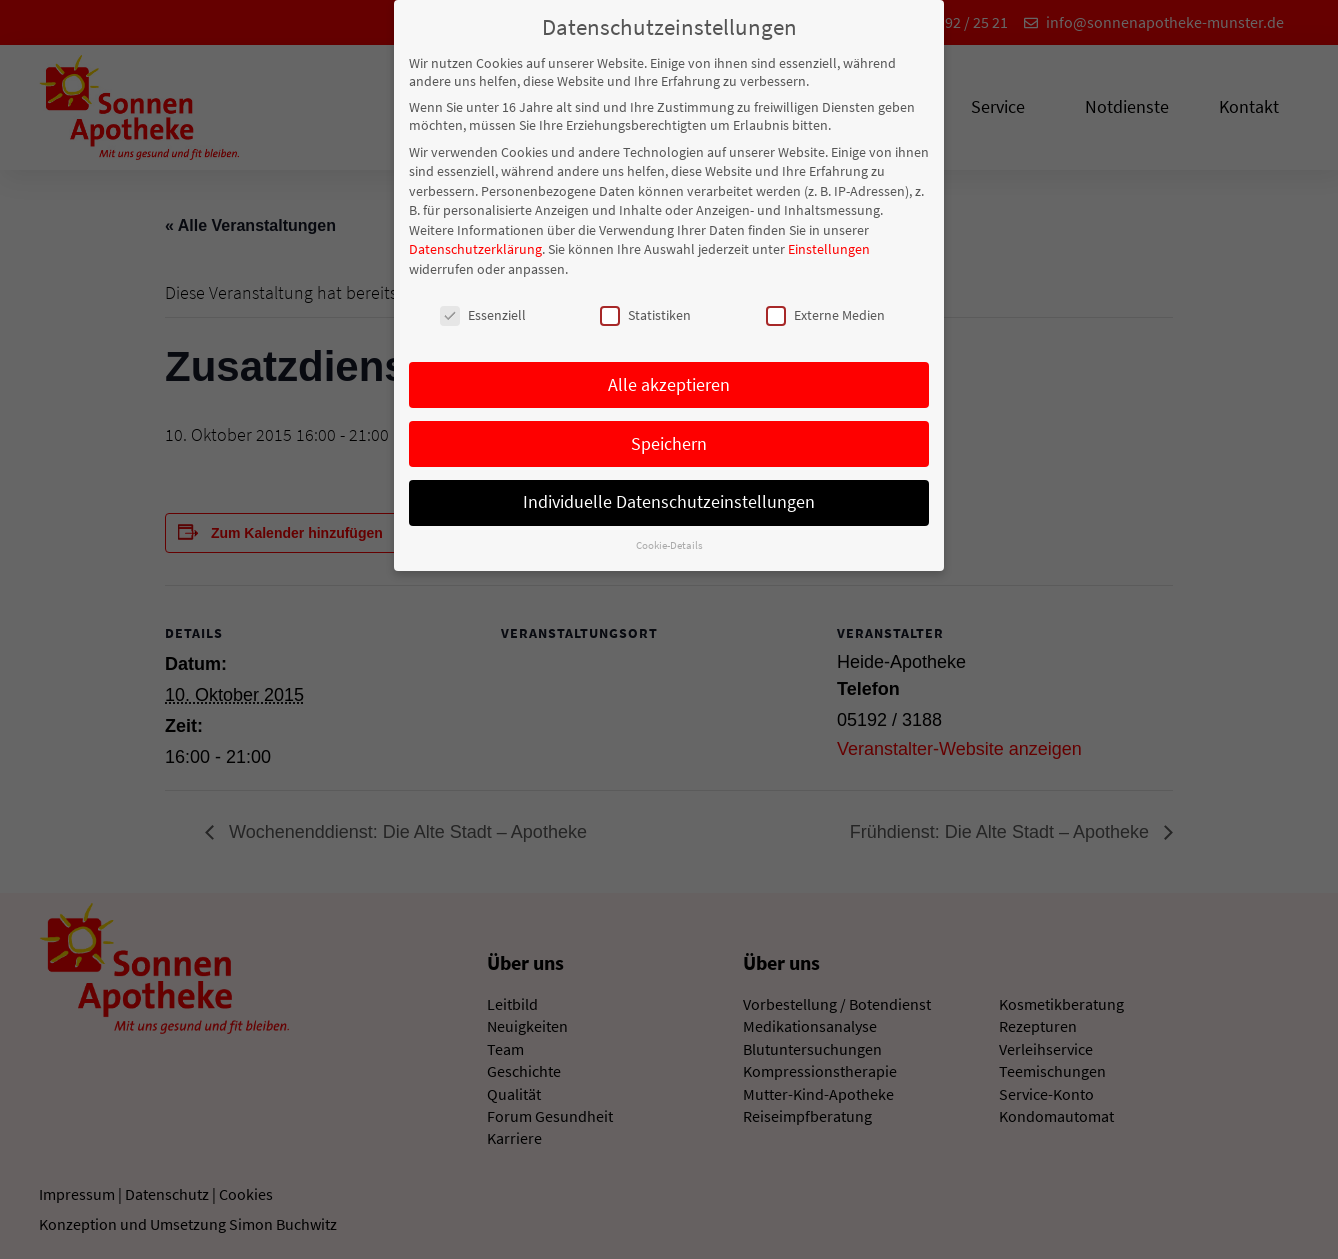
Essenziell (483, 309)
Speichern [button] (669, 438)
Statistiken (645, 309)
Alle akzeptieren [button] (669, 379)
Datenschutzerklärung (475, 244)
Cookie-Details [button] (669, 539)
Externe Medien (825, 309)
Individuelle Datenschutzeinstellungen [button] (669, 497)
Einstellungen (829, 244)
